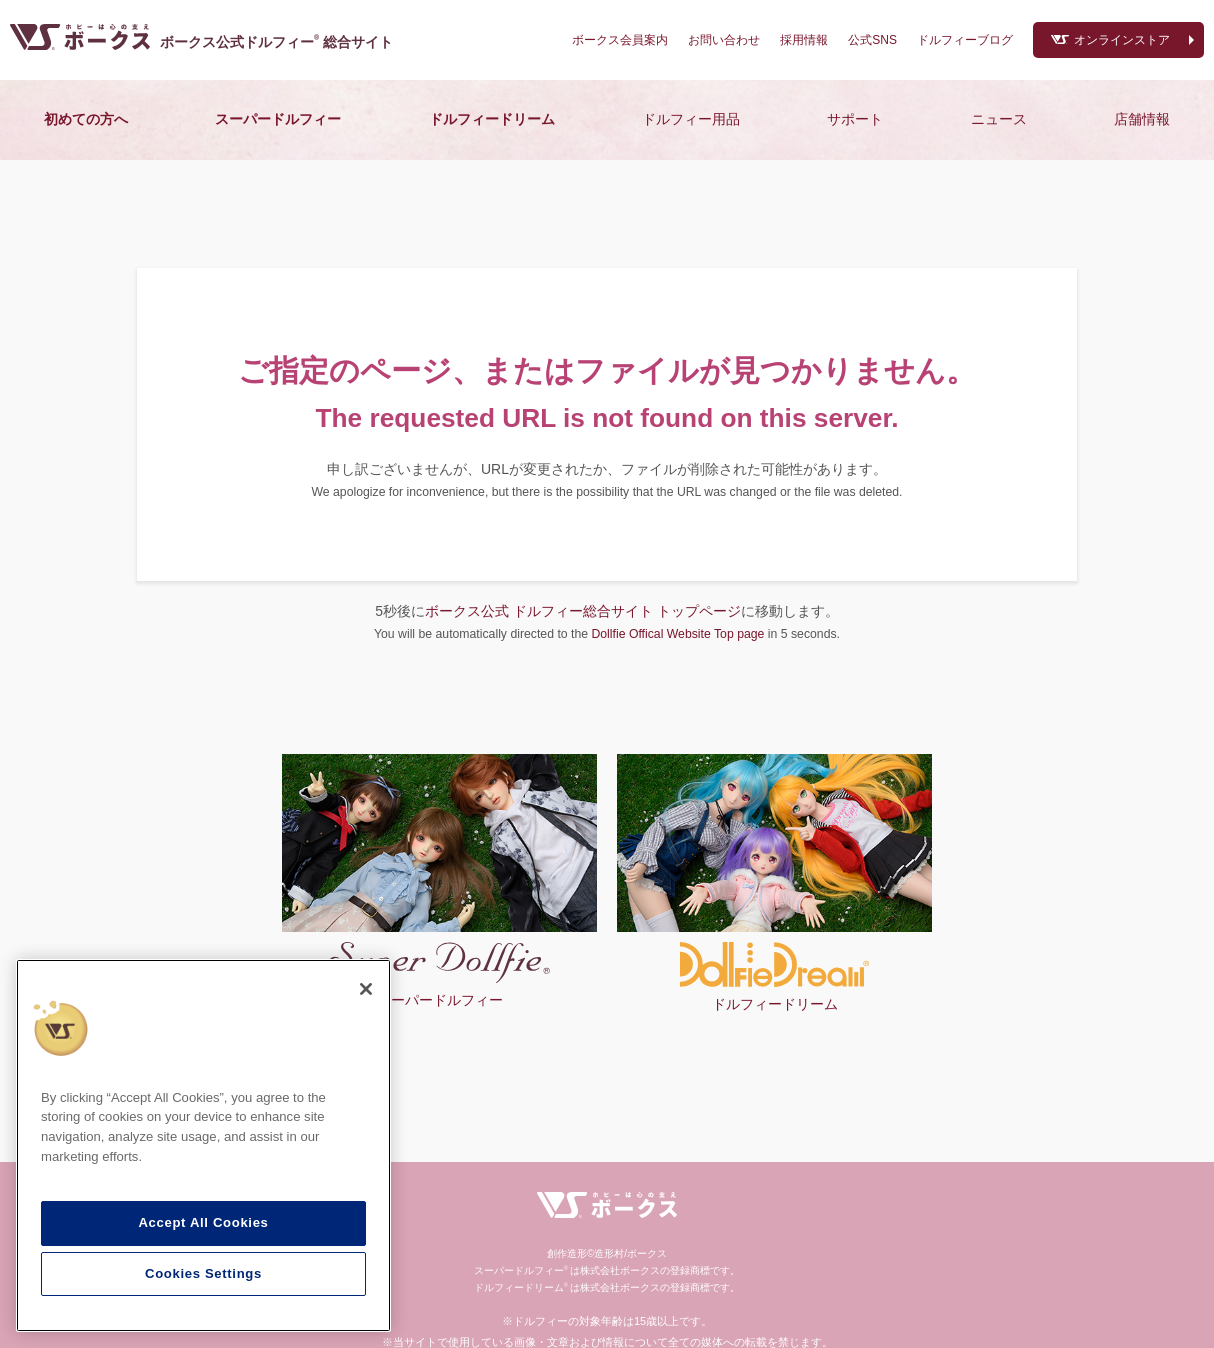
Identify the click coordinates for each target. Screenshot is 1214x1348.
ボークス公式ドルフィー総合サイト (276, 42)
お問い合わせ (724, 40)
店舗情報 (1142, 119)
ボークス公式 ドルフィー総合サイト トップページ (583, 611)
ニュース (999, 119)
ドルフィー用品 (691, 119)
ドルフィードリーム (492, 119)
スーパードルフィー (278, 119)
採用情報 (804, 40)
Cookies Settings (203, 1273)
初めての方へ (86, 119)
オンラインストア (1122, 40)
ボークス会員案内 (620, 40)
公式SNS (872, 40)
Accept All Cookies (203, 1222)
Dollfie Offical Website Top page (677, 634)
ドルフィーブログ (965, 40)
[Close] (366, 989)
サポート (855, 119)
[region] (203, 1146)
